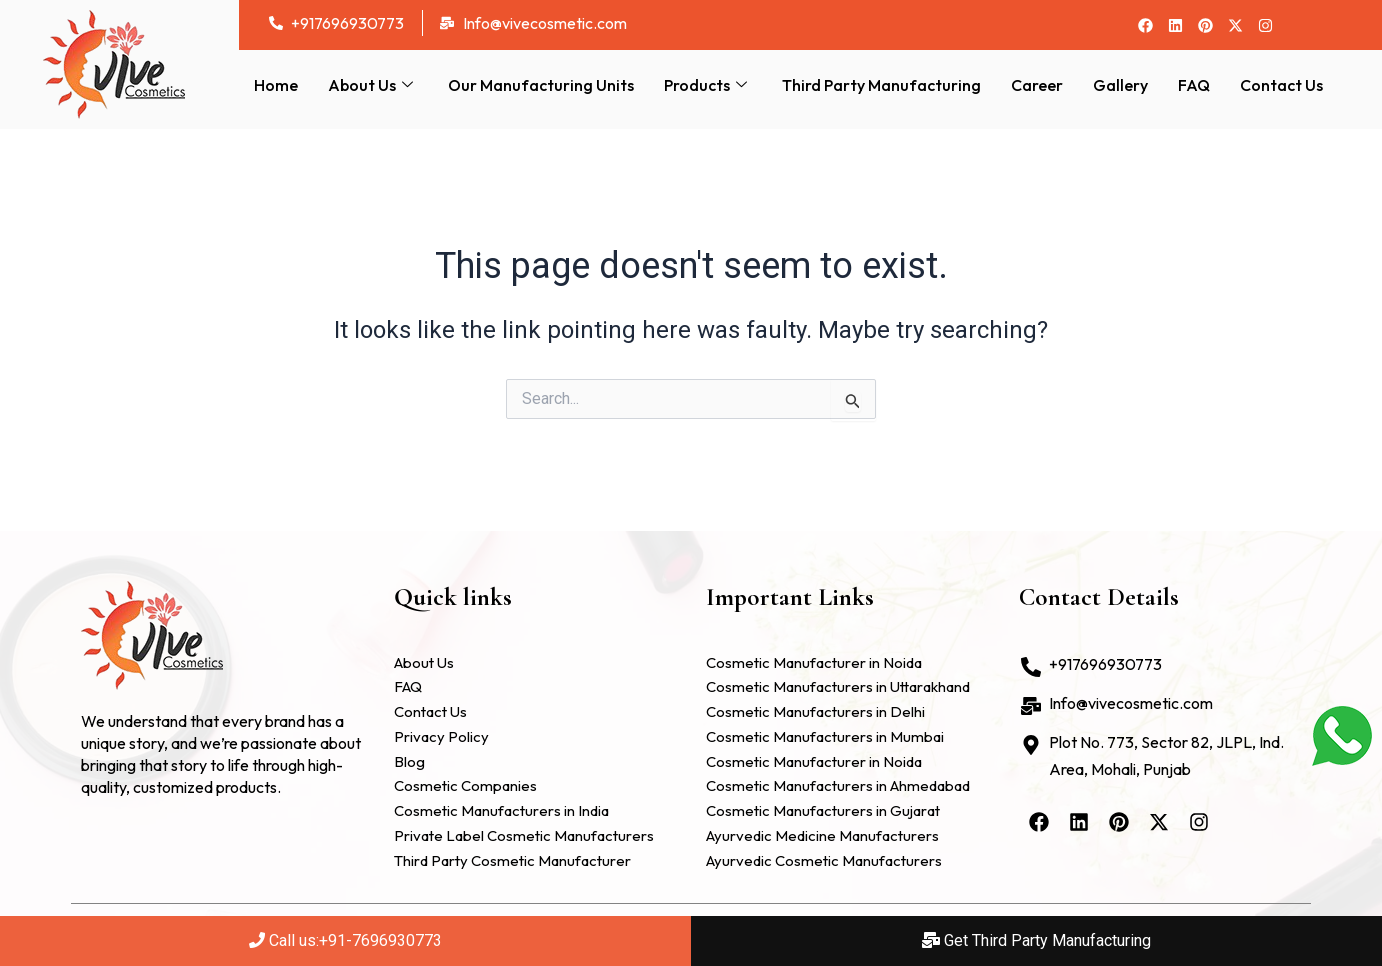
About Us (373, 85)
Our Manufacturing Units (541, 85)
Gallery (1120, 85)
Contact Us (1281, 85)
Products (708, 85)
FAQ (1194, 85)
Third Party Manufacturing (881, 85)
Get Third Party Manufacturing (1036, 940)
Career (1037, 85)
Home (276, 85)
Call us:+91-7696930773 (345, 940)
